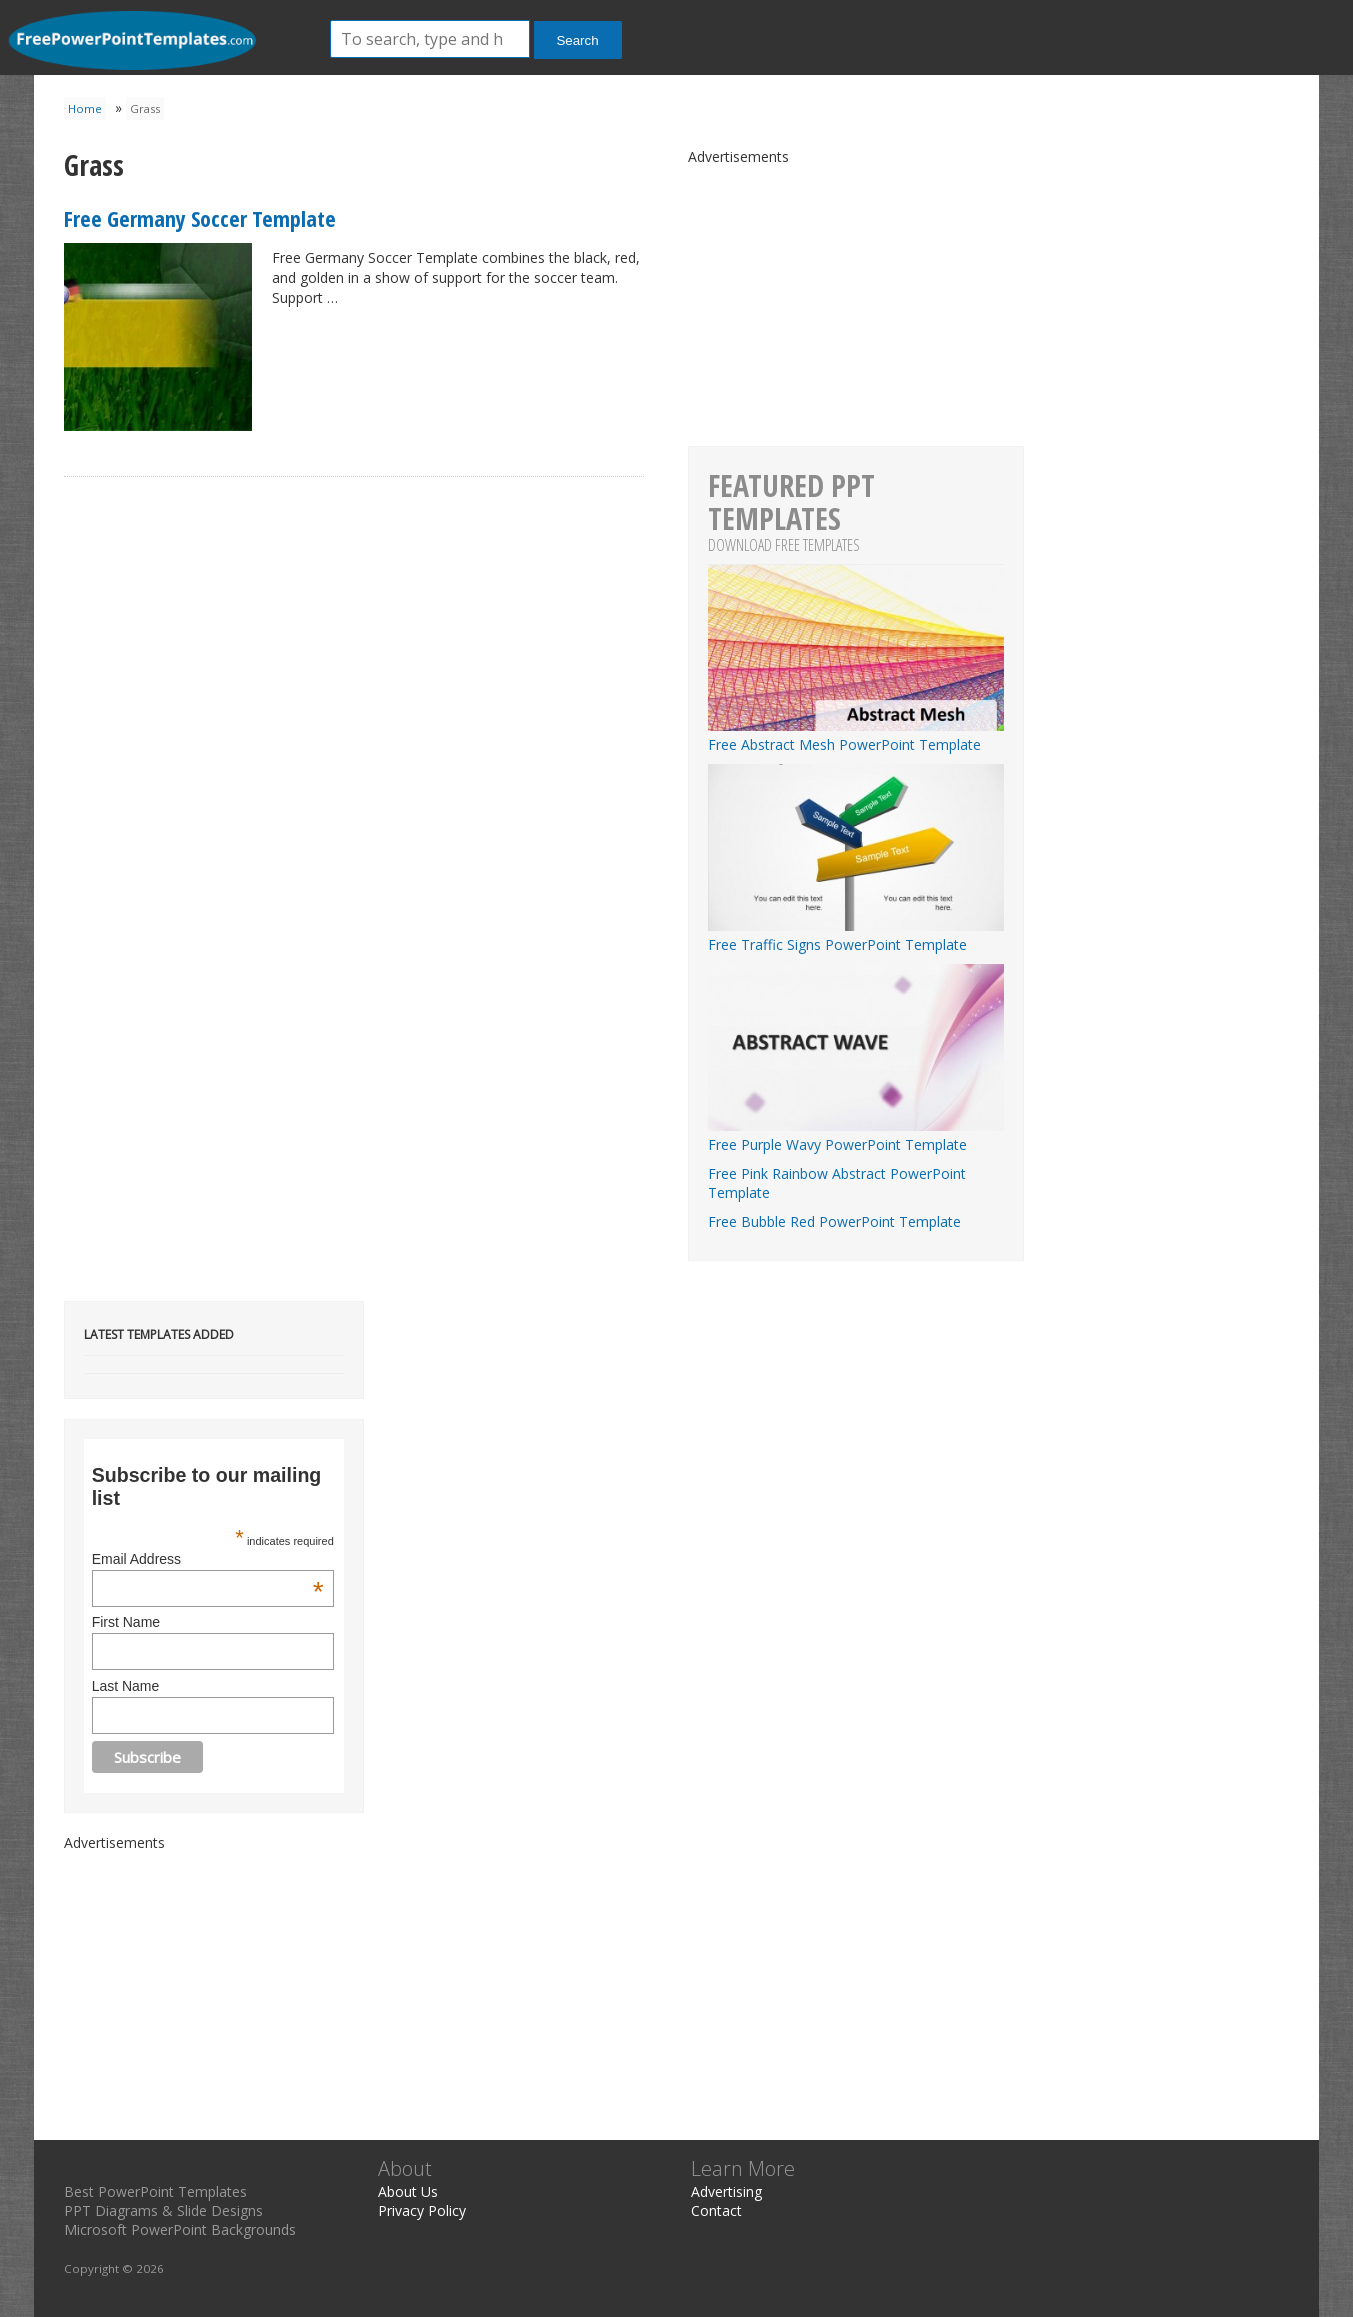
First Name (126, 1622)
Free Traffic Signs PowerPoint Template (856, 935)
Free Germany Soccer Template (200, 218)
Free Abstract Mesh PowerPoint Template (856, 735)
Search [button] (577, 40)
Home (85, 108)
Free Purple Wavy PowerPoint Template (856, 1135)
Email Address (208, 1559)
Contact (716, 2210)
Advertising (726, 2191)
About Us (408, 2191)
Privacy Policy (422, 2210)
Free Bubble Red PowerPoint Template (834, 1221)
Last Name (126, 1686)
